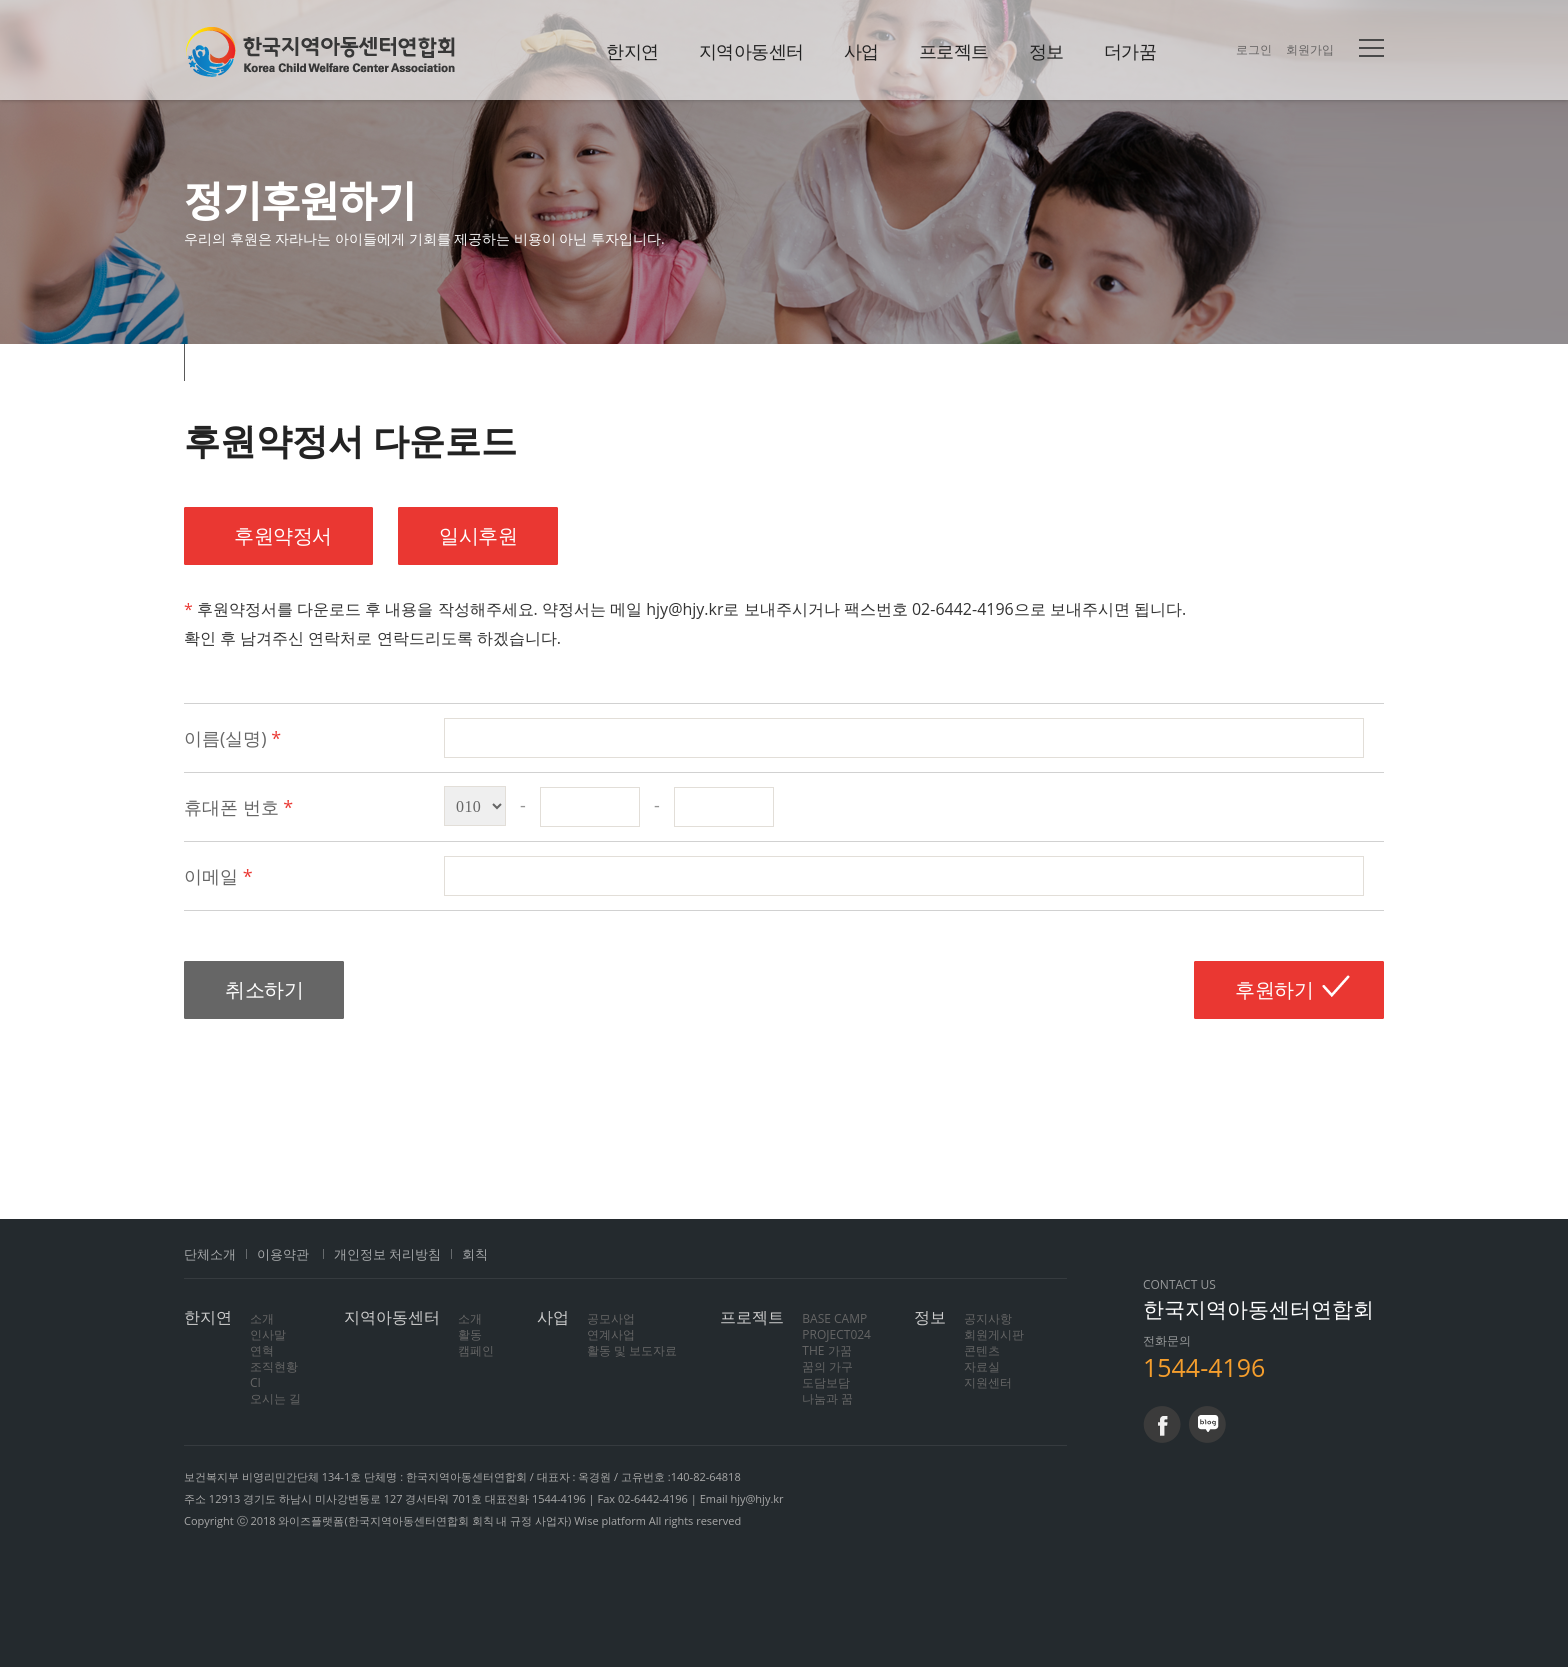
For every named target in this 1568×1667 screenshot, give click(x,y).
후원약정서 (278, 535)
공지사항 (988, 1318)
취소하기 (264, 989)
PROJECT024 (836, 1334)
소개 (262, 1318)
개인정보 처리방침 (387, 1254)
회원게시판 (994, 1334)
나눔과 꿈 (827, 1398)
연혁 (262, 1350)
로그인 (1254, 49)
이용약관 (283, 1254)
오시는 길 (275, 1398)
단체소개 (210, 1254)
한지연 (320, 51)
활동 (470, 1334)
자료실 (982, 1366)
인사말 (268, 1334)
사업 (861, 51)
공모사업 (611, 1318)
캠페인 (476, 1350)
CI (255, 1382)
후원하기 (1274, 989)
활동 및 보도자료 (632, 1350)
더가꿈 (1130, 51)
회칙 (475, 1254)
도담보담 (826, 1382)
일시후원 (478, 535)
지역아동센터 (751, 51)
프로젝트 (954, 51)
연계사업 (611, 1334)
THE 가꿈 (826, 1350)
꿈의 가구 (827, 1366)
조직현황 (274, 1366)
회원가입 (1310, 49)
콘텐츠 (982, 1350)
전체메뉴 (1371, 48)
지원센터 (988, 1382)
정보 (1046, 51)
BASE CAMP (834, 1318)
